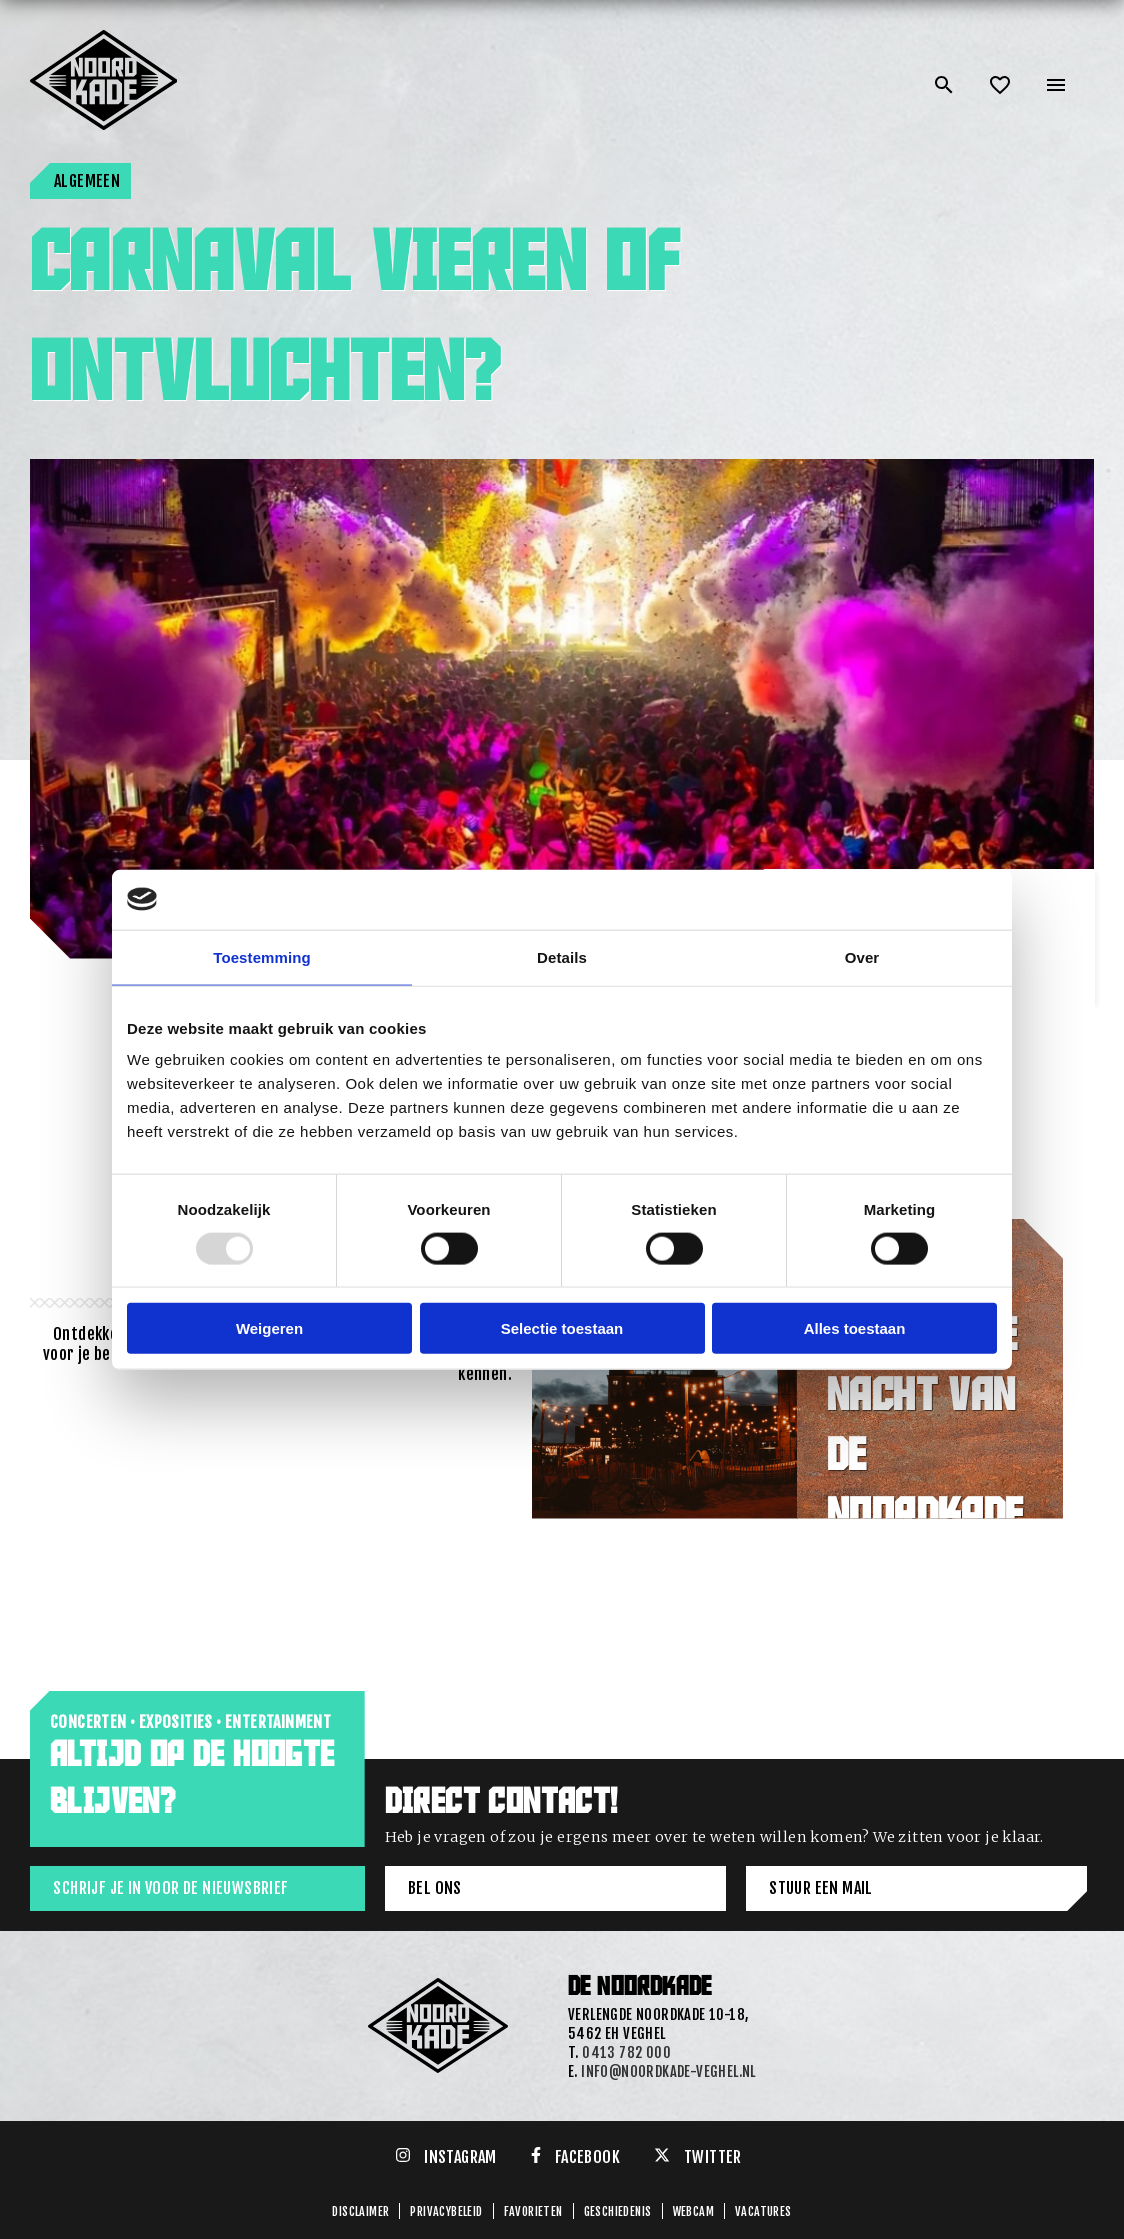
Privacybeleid (446, 2211)
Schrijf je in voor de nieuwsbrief (170, 1888)
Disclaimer (360, 2211)
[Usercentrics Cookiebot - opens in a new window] (909, 899)
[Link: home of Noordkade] (105, 38)
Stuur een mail (821, 1888)
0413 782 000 (626, 2052)
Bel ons (435, 1888)
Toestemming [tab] (262, 956)
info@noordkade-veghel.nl (668, 2071)
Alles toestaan (855, 1328)
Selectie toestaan (562, 1328)
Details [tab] (562, 956)
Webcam (693, 2211)
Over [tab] (862, 956)
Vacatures (763, 2211)
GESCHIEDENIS (618, 2211)
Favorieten (533, 2211)
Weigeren (269, 1328)
